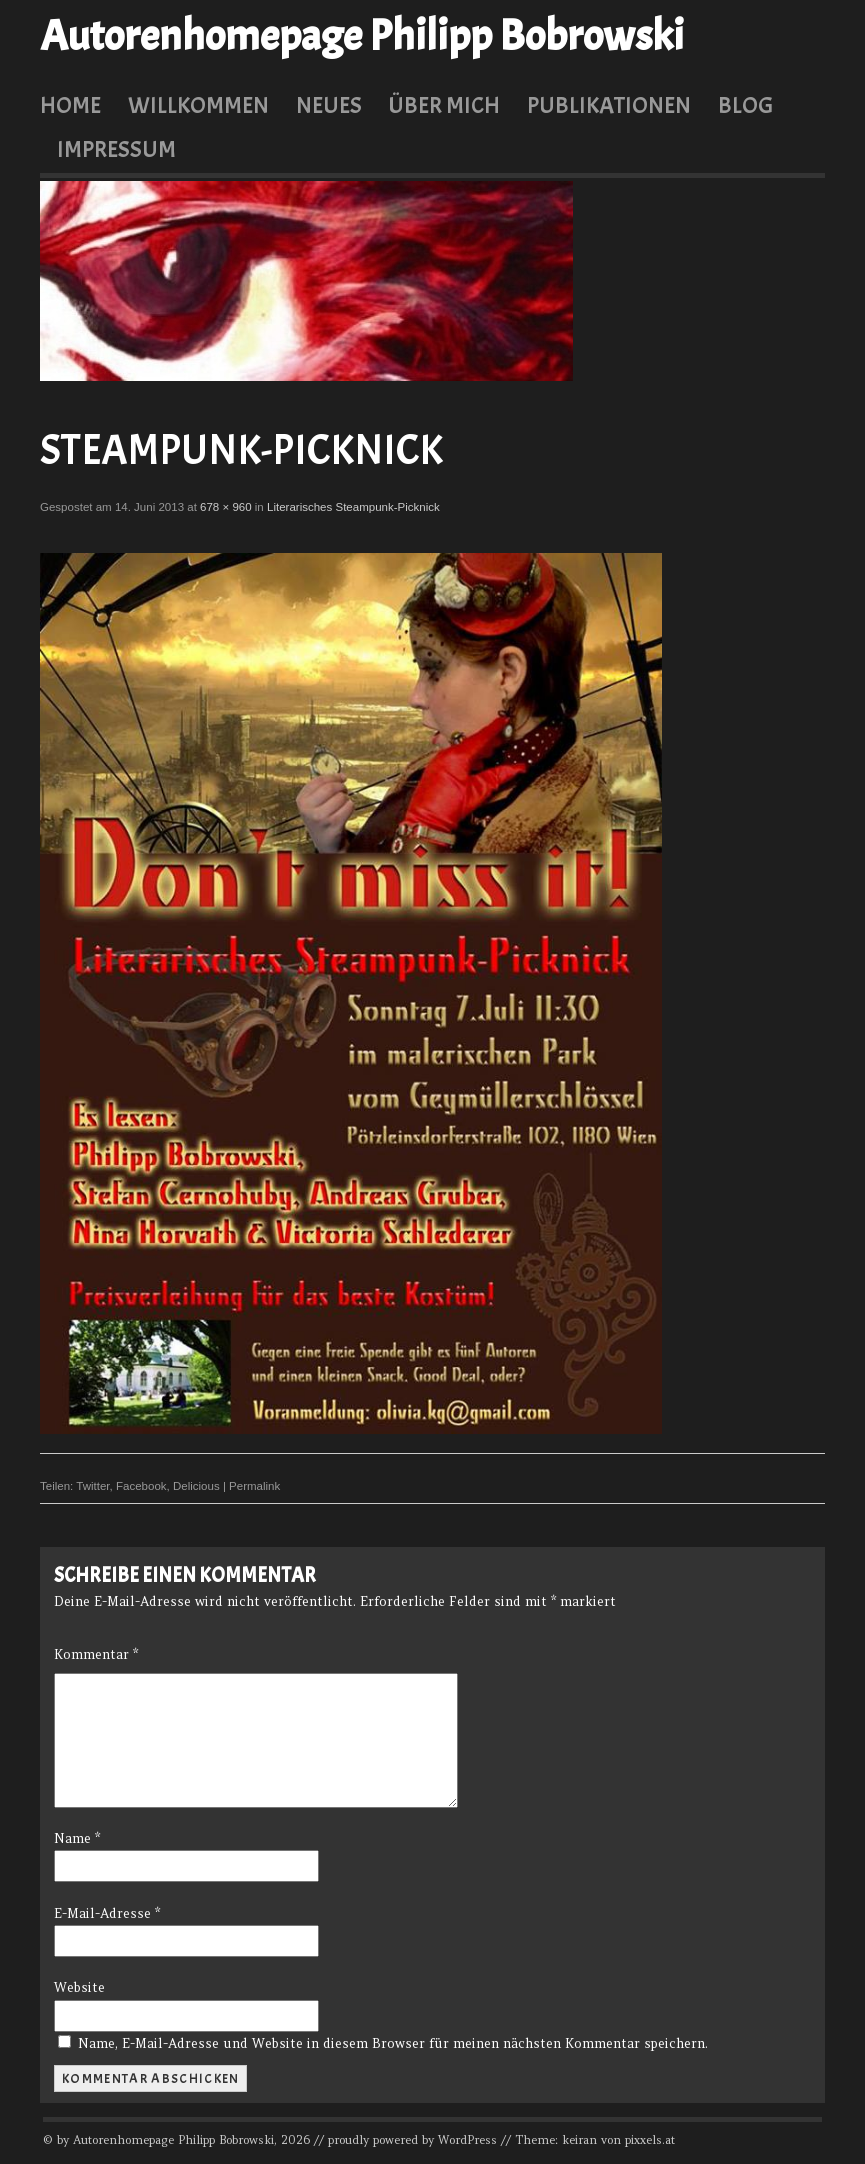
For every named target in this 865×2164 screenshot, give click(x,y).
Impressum (116, 149)
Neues (329, 105)
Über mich (444, 105)
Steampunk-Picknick (241, 450)
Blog (745, 105)
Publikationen (609, 105)
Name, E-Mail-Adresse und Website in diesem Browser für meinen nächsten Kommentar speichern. (393, 2043)
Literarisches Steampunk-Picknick (353, 507)
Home (70, 105)
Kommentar (96, 1654)
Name (77, 1838)
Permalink (254, 1486)
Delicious (196, 1486)
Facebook (141, 1486)
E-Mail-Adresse (107, 1913)
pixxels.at (650, 2140)
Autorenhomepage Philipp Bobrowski (362, 36)
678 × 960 (226, 507)
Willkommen (198, 105)
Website (79, 1987)
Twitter (92, 1486)
